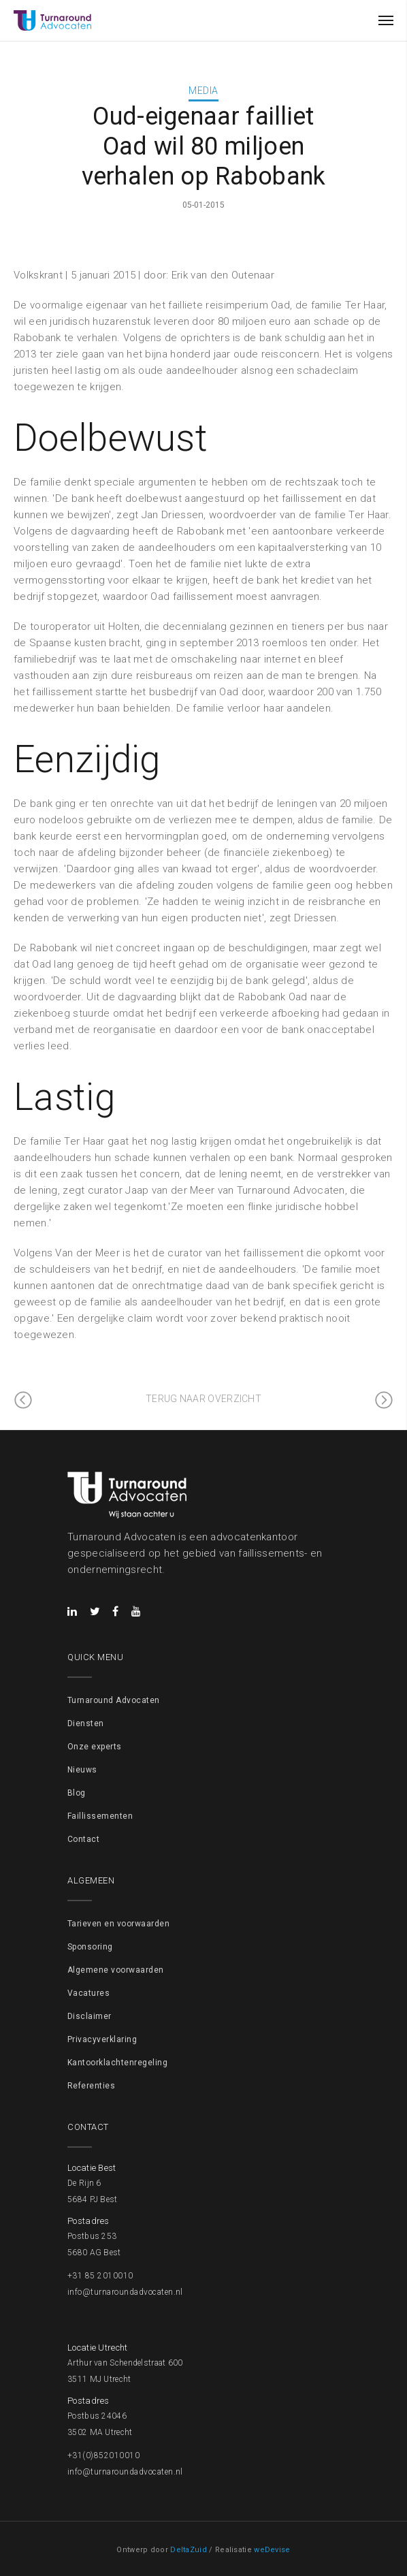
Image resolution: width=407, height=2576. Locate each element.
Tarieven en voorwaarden (118, 1923)
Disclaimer (89, 2016)
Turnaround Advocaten (113, 1700)
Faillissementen (100, 1816)
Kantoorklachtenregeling (117, 2062)
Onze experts (94, 1746)
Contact (83, 1839)
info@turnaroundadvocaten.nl (125, 2292)
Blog (76, 1793)
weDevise (272, 2549)
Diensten (85, 1723)
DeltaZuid (188, 2549)
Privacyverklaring (102, 2039)
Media (203, 90)
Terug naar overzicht (203, 1398)
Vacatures (88, 1993)
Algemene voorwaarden (115, 1970)
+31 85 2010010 (100, 2275)
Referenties (91, 2085)
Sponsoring (90, 1947)
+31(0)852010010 (103, 2455)
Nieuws (82, 1770)
